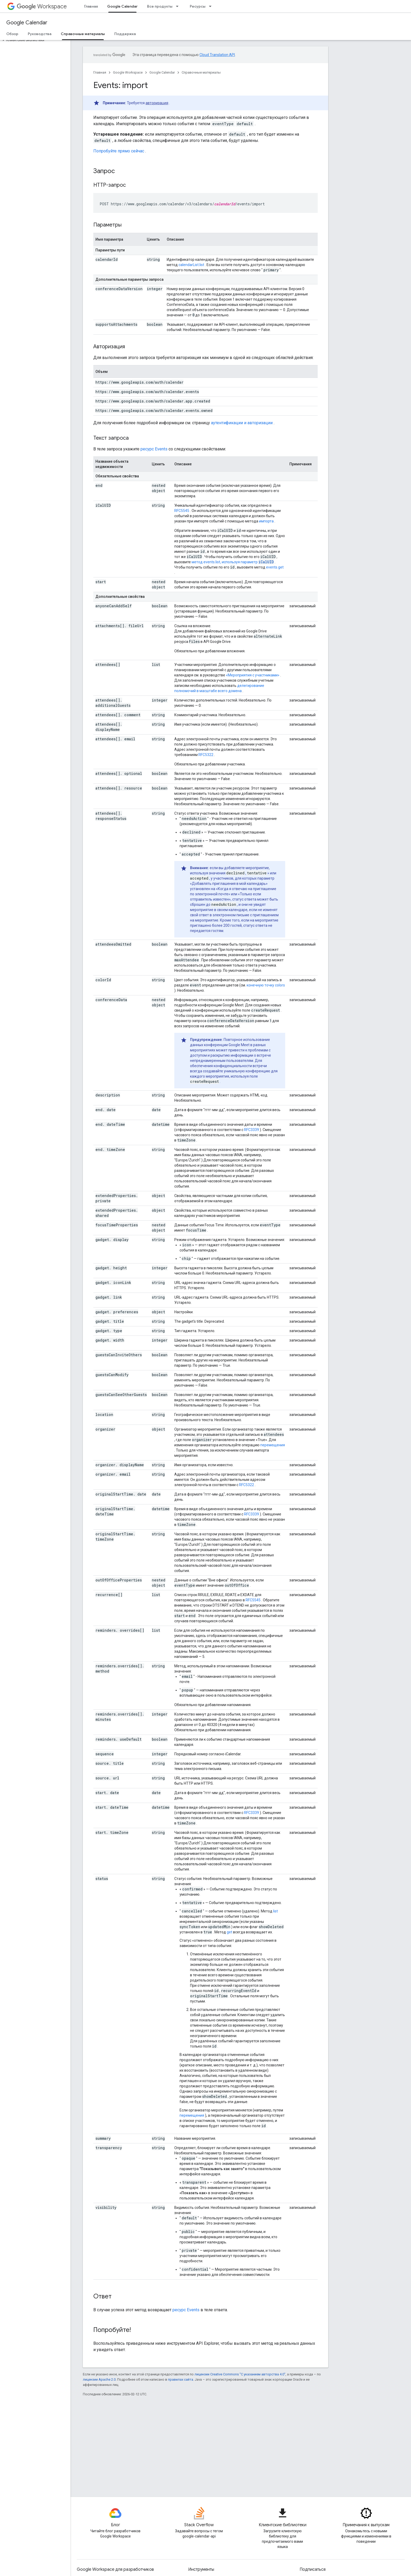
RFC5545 (181, 511)
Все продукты (159, 6)
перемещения (272, 1445)
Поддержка (125, 33)
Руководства (39, 33)
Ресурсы (198, 6)
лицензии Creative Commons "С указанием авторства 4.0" (239, 2374)
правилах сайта (180, 2379)
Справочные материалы (201, 72)
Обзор (12, 33)
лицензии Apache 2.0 (99, 2379)
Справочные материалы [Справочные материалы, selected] (83, 33)
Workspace (42, 6)
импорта (266, 521)
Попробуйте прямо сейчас (118, 150)
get (229, 1932)
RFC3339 (251, 1130)
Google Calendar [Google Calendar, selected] (122, 6)
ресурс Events (153, 448)
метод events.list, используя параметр (233, 562)
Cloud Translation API (217, 55)
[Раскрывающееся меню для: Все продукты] (178, 6)
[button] (34, 40)
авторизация (156, 103)
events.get (275, 567)
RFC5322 (205, 755)
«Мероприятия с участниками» (252, 675)
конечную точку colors (266, 985)
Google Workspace (128, 72)
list (275, 1911)
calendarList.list (191, 265)
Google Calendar (26, 22)
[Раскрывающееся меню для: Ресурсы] (212, 6)
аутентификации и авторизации (242, 422)
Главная (91, 6)
